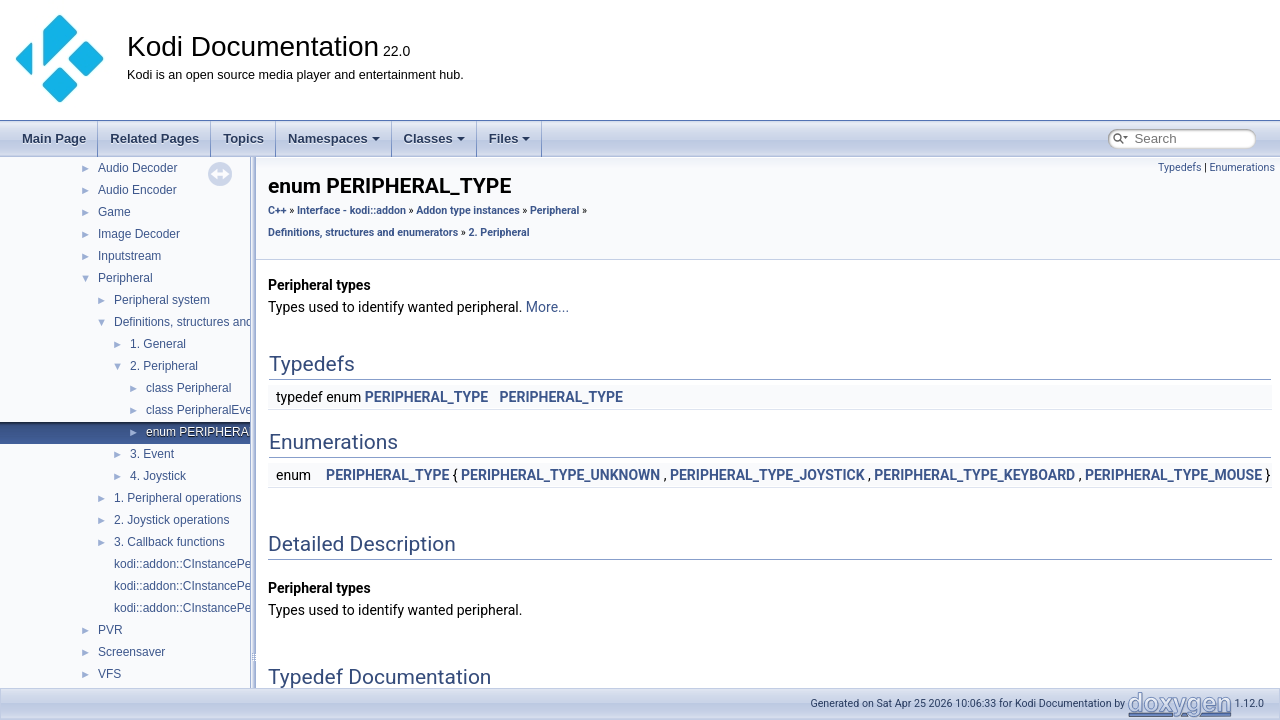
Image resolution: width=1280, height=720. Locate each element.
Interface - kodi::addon (351, 210)
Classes (434, 138)
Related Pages (154, 138)
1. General (158, 344)
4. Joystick (158, 476)
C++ (277, 210)
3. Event (152, 454)
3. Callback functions (169, 542)
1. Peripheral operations (177, 498)
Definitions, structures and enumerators (218, 322)
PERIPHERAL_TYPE (426, 397)
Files (510, 138)
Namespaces (334, 138)
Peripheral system (162, 300)
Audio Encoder (137, 190)
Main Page (54, 138)
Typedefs (1180, 167)
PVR (110, 630)
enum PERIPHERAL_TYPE (219, 432)
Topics (243, 138)
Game (114, 212)
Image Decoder (139, 234)
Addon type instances (468, 210)
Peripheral (125, 278)
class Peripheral (188, 388)
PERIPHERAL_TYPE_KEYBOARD (974, 475)
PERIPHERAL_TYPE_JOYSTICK (767, 475)
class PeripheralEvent (204, 410)
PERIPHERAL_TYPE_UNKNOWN (560, 475)
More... (547, 307)
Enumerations (1242, 167)
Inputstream (129, 256)
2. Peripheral (164, 366)
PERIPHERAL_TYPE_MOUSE (1173, 475)
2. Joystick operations (171, 520)
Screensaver (131, 652)
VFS (109, 674)
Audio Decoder (137, 168)
